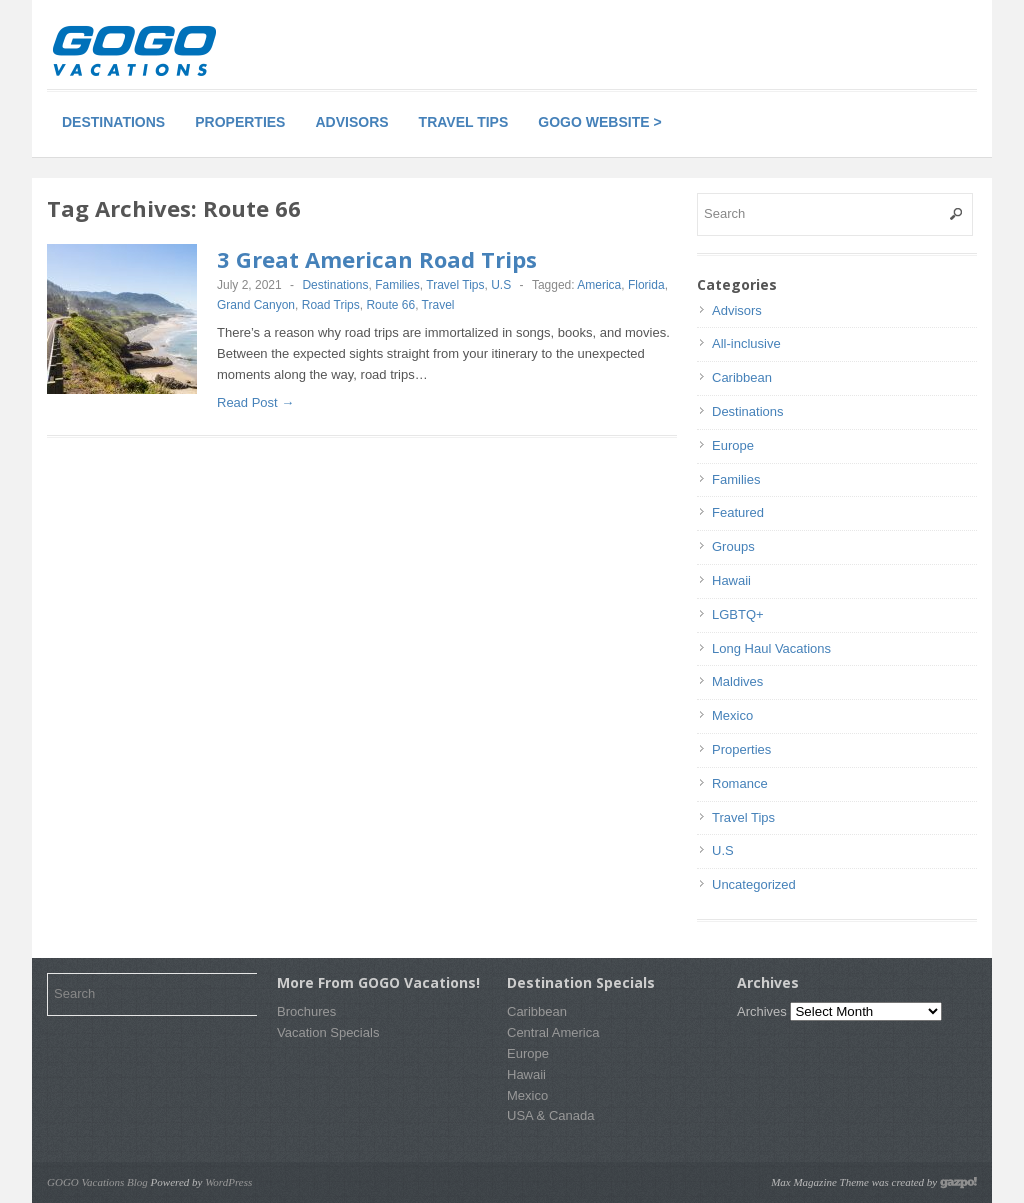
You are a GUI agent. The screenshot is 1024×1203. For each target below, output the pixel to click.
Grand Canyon (256, 305)
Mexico (732, 715)
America (599, 285)
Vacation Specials (328, 1032)
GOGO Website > (599, 122)
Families (397, 285)
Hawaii (731, 580)
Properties (240, 122)
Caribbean (742, 377)
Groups (733, 546)
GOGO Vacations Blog (97, 1182)
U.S (501, 285)
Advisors (351, 122)
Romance (740, 783)
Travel (438, 305)
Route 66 (390, 305)
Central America (553, 1032)
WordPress (228, 1182)
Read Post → (255, 402)
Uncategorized (754, 884)
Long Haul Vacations (771, 648)
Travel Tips (464, 122)
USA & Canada (550, 1115)
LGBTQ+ (738, 614)
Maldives (737, 681)
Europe (733, 445)
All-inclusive (746, 343)
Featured (738, 512)
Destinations (113, 122)
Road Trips (331, 305)
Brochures (306, 1011)
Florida (646, 285)
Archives (762, 1011)
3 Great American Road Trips (377, 259)
